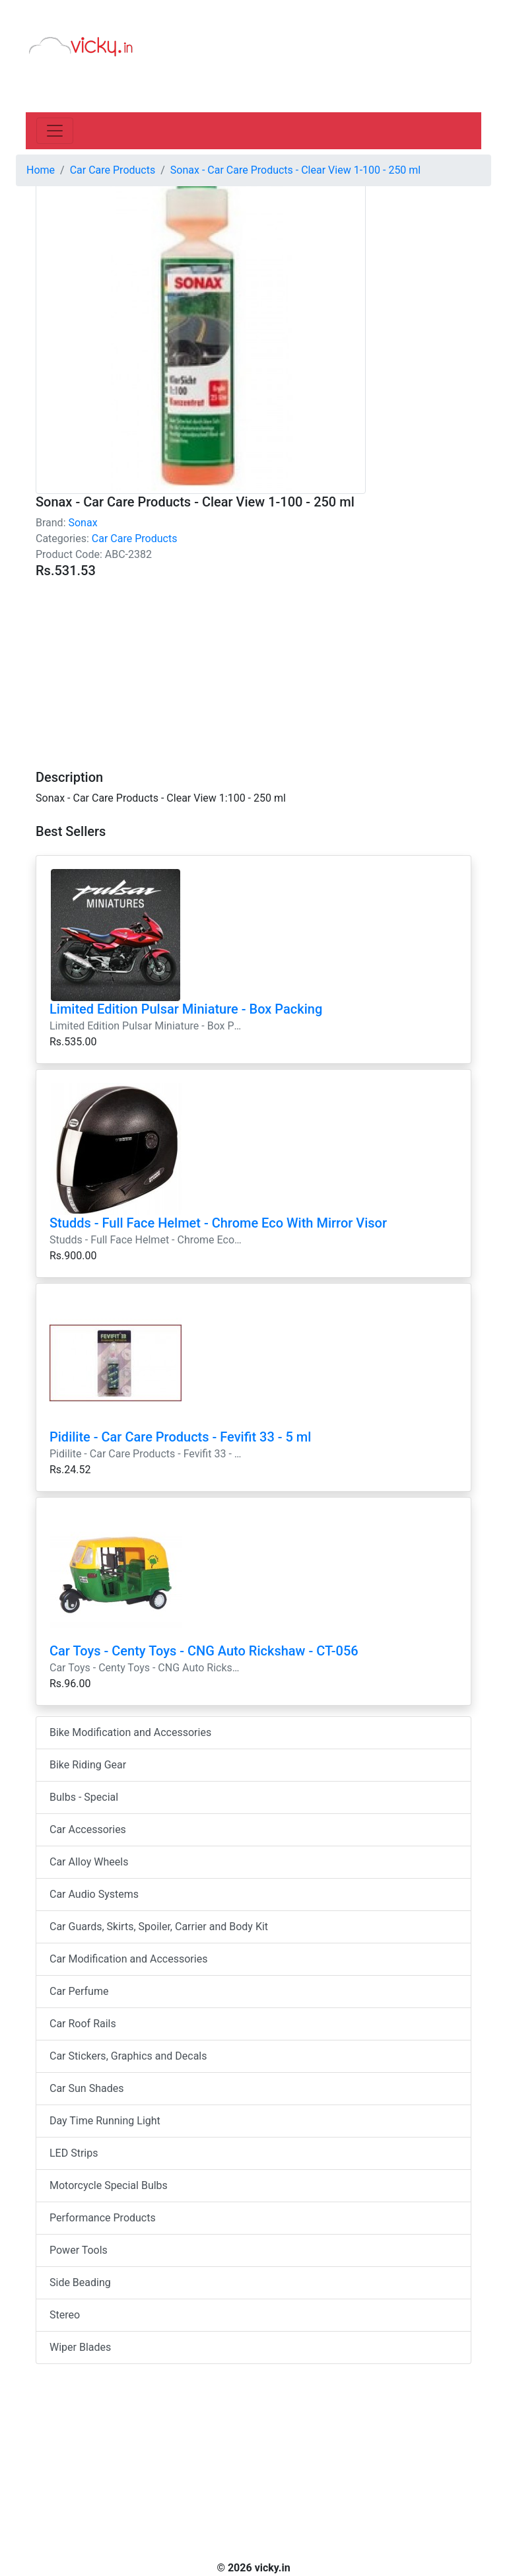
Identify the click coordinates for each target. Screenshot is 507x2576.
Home (40, 170)
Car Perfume (79, 1991)
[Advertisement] (253, 666)
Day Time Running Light (105, 2120)
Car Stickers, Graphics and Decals (128, 2056)
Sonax (82, 522)
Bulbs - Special (84, 1797)
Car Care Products (135, 538)
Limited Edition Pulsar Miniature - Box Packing (186, 1009)
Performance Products (103, 2217)
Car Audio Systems (94, 1894)
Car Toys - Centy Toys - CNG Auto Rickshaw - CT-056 (204, 1651)
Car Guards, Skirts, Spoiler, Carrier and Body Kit (159, 1926)
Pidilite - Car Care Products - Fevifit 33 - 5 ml (180, 1437)
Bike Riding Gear (88, 1764)
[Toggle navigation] (54, 131)
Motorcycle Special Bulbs (109, 2185)
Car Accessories (88, 1829)
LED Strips (74, 2153)
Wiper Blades (80, 2347)
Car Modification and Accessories (128, 1959)
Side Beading (80, 2282)
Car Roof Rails (83, 2023)
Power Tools (79, 2250)
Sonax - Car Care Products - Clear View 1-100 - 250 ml (295, 170)
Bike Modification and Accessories (130, 1732)
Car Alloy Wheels (89, 1862)
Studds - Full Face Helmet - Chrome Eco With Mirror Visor (218, 1223)
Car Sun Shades (86, 2088)
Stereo (65, 2315)
